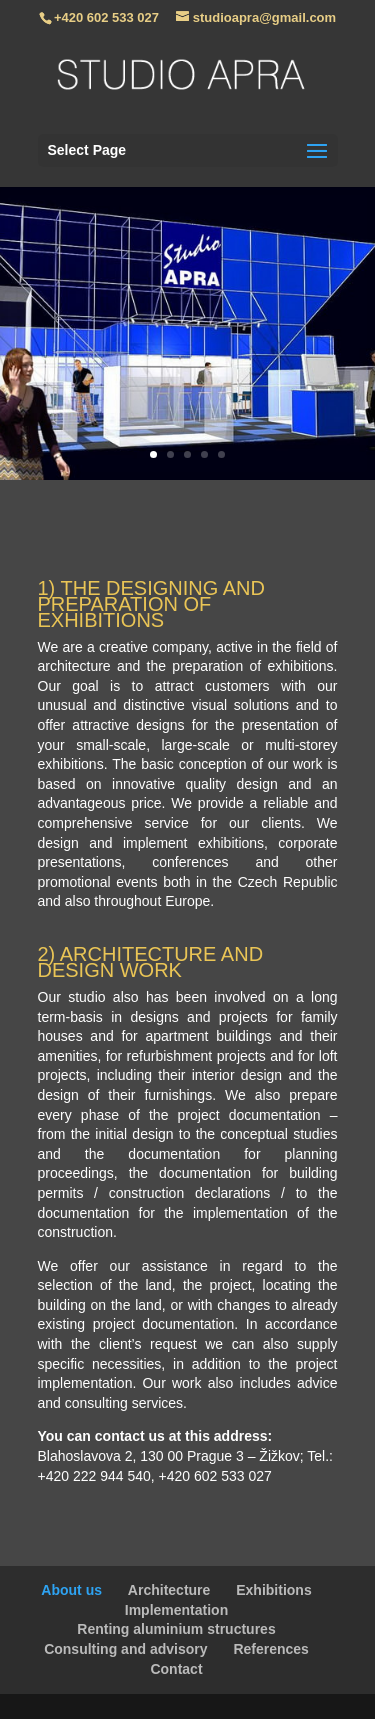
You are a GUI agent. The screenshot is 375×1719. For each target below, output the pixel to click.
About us (71, 1590)
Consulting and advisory (125, 1649)
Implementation (176, 1610)
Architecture (169, 1590)
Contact (176, 1669)
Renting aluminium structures (176, 1629)
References (271, 1649)
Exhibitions (273, 1590)
